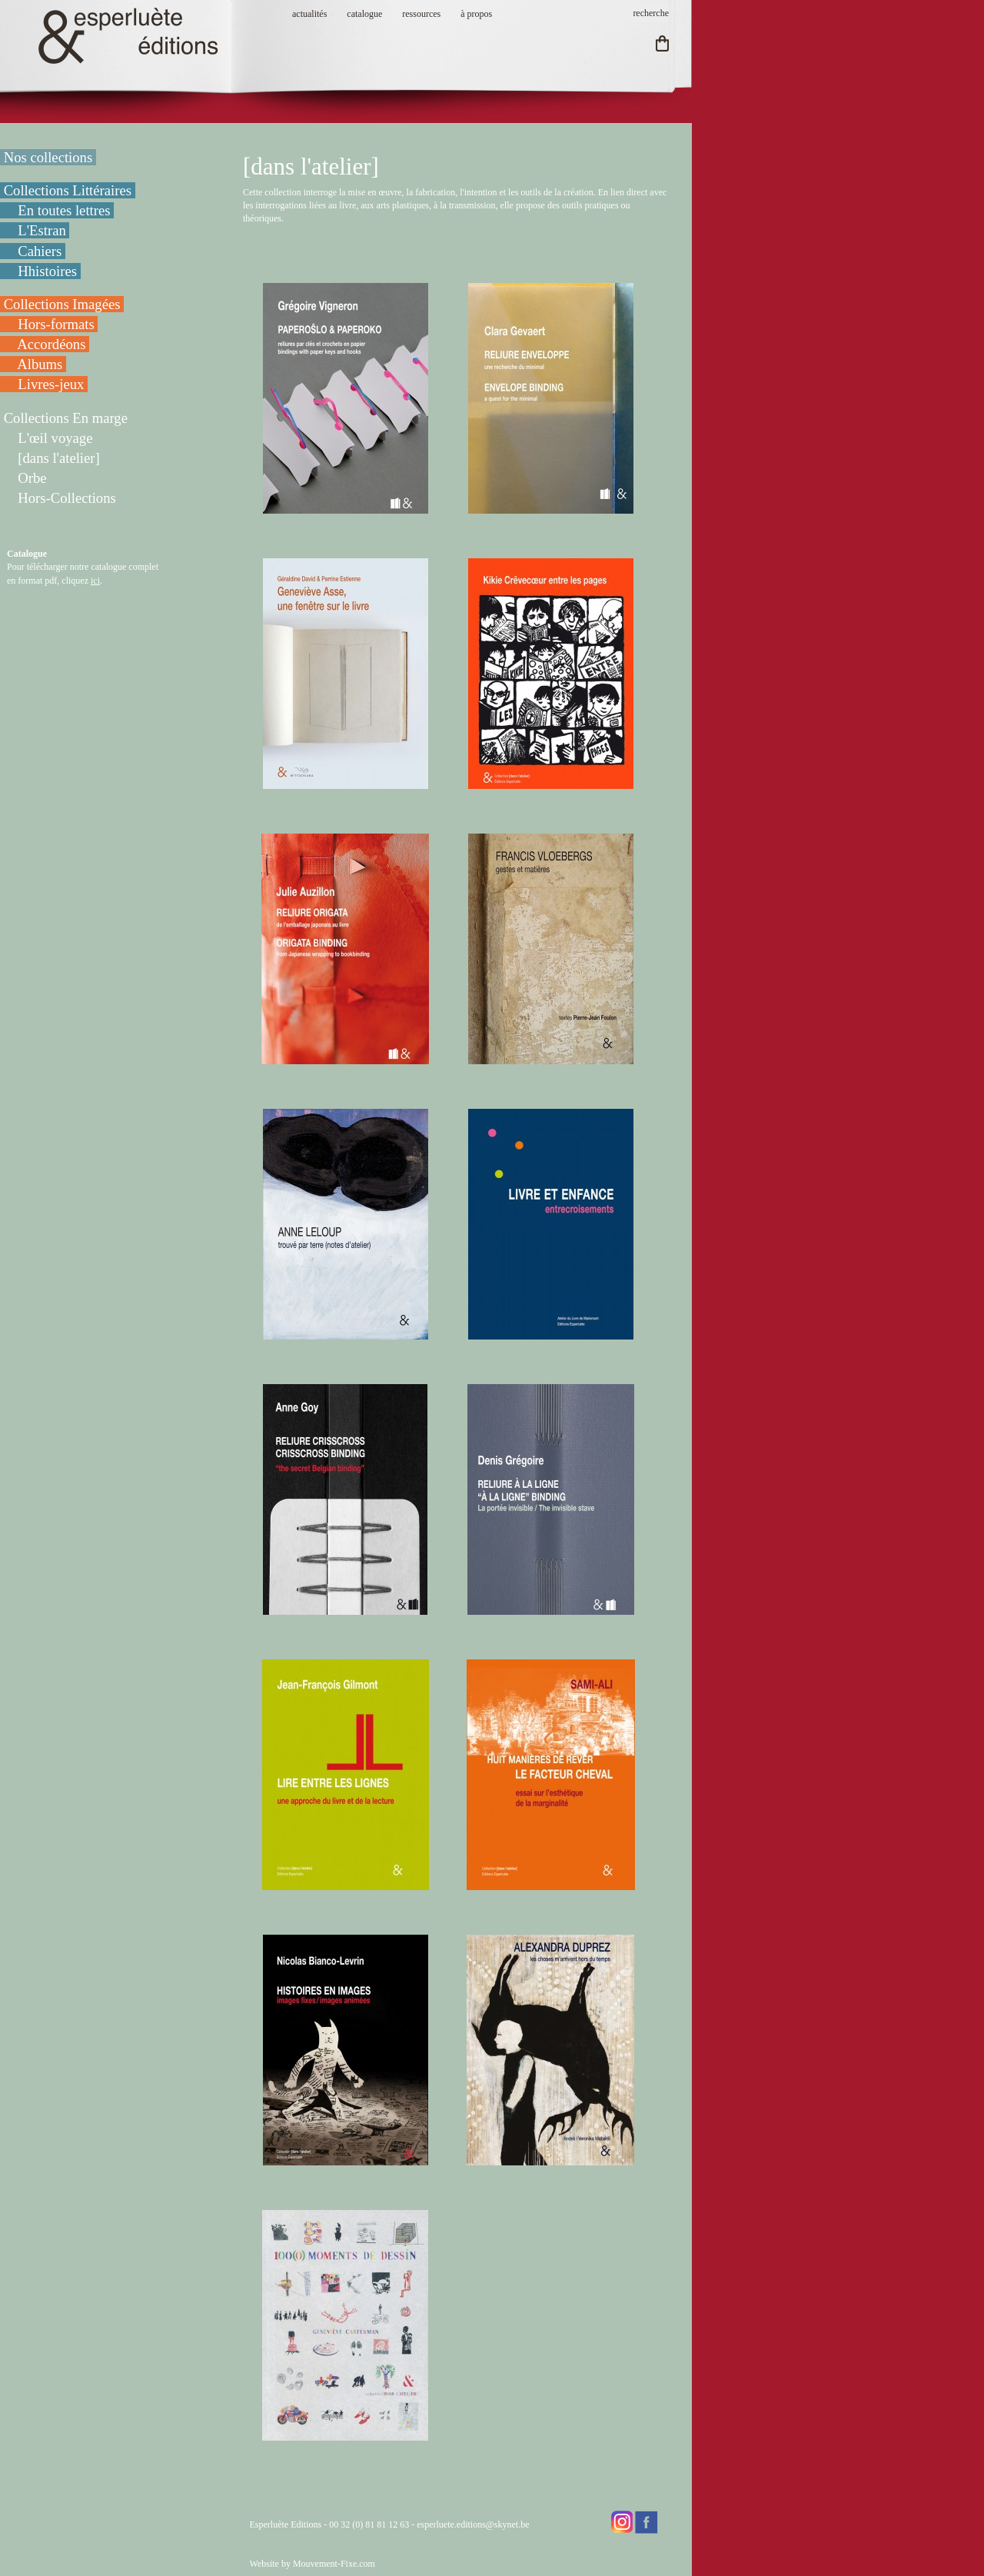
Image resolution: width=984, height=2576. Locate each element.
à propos (476, 13)
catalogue (364, 13)
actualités (309, 13)
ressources (421, 13)
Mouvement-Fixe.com (334, 2563)
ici (95, 580)
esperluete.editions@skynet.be (473, 2524)
